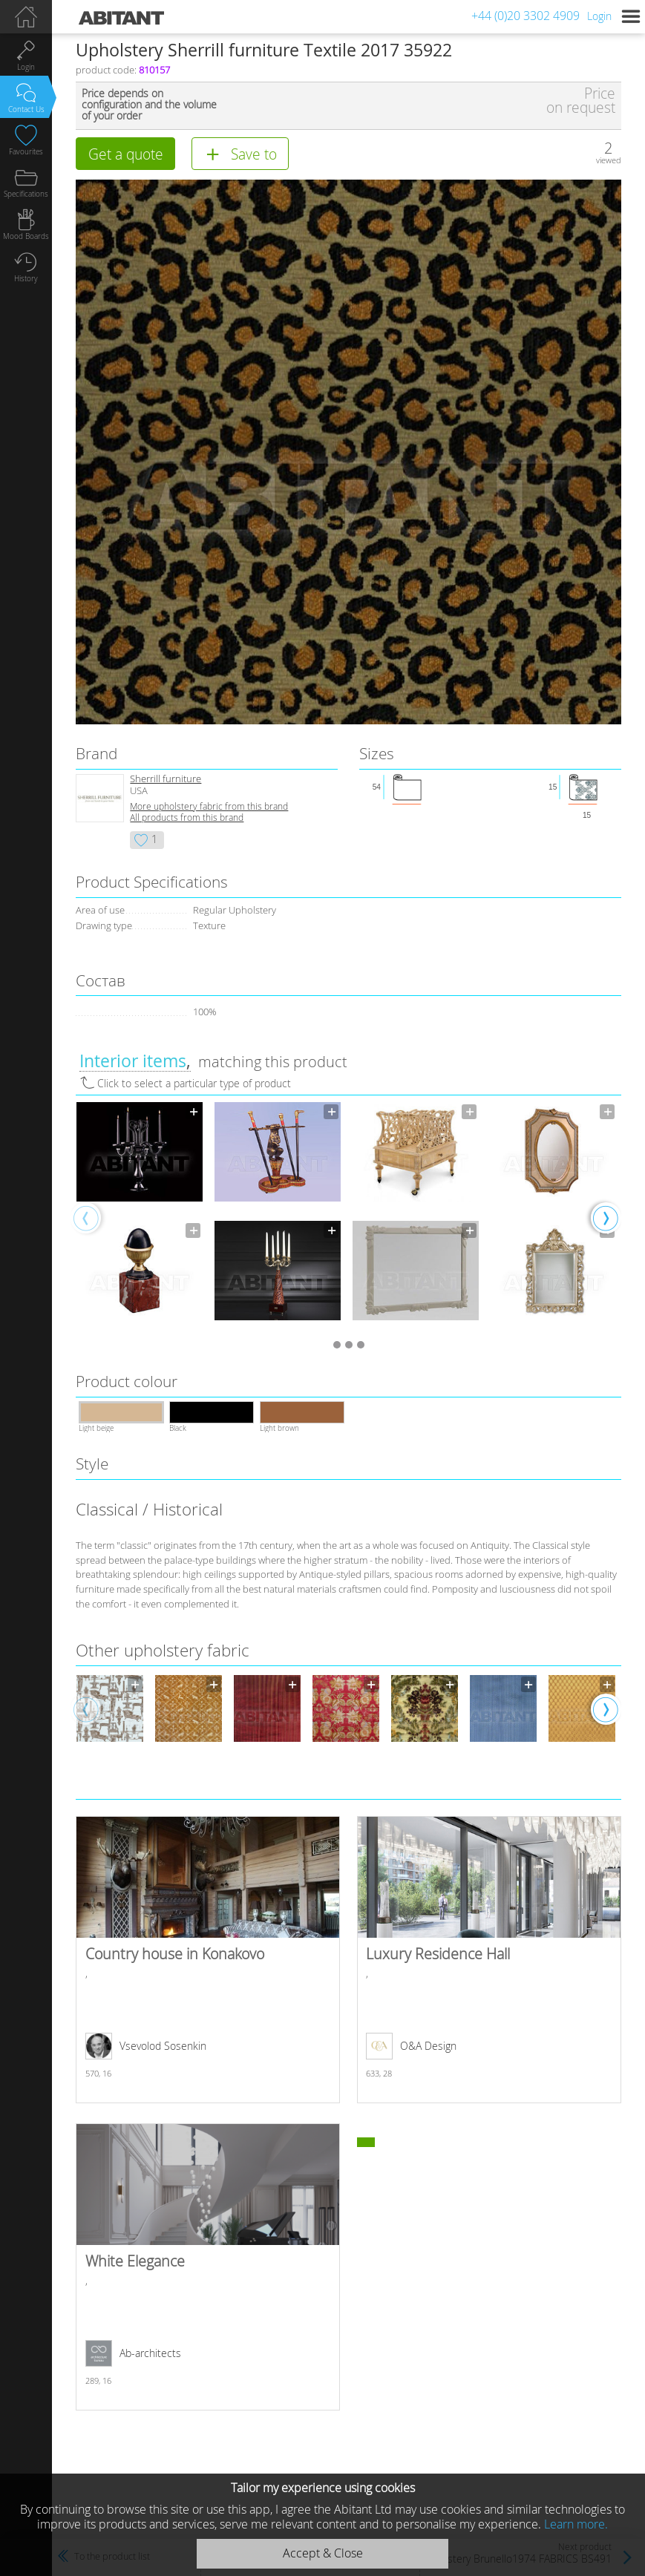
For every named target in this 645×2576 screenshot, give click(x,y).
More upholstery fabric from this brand (209, 806)
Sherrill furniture (165, 779)
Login (599, 16)
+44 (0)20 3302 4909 (525, 15)
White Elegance (207, 2267)
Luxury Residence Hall (489, 1960)
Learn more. (576, 2524)
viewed (608, 160)
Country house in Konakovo (207, 1960)
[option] (140, 1217)
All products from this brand (186, 817)
